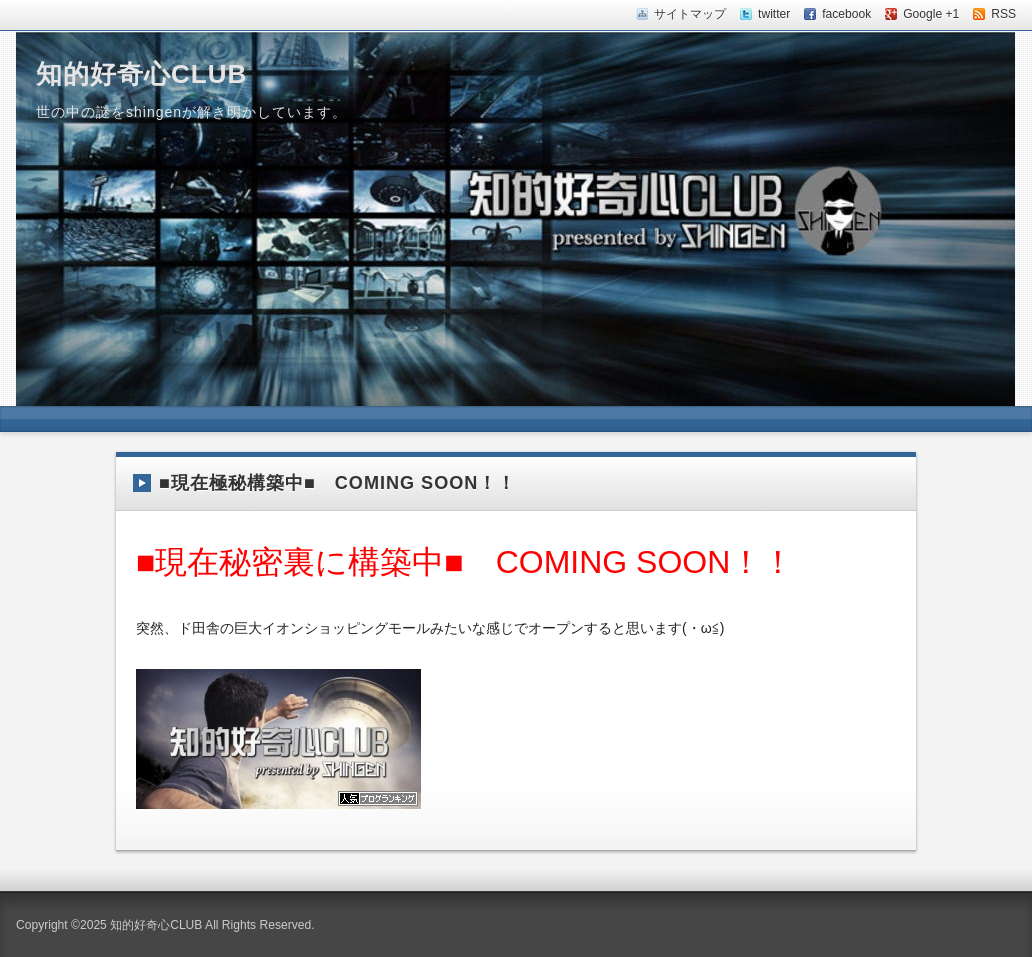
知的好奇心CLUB (141, 74)
